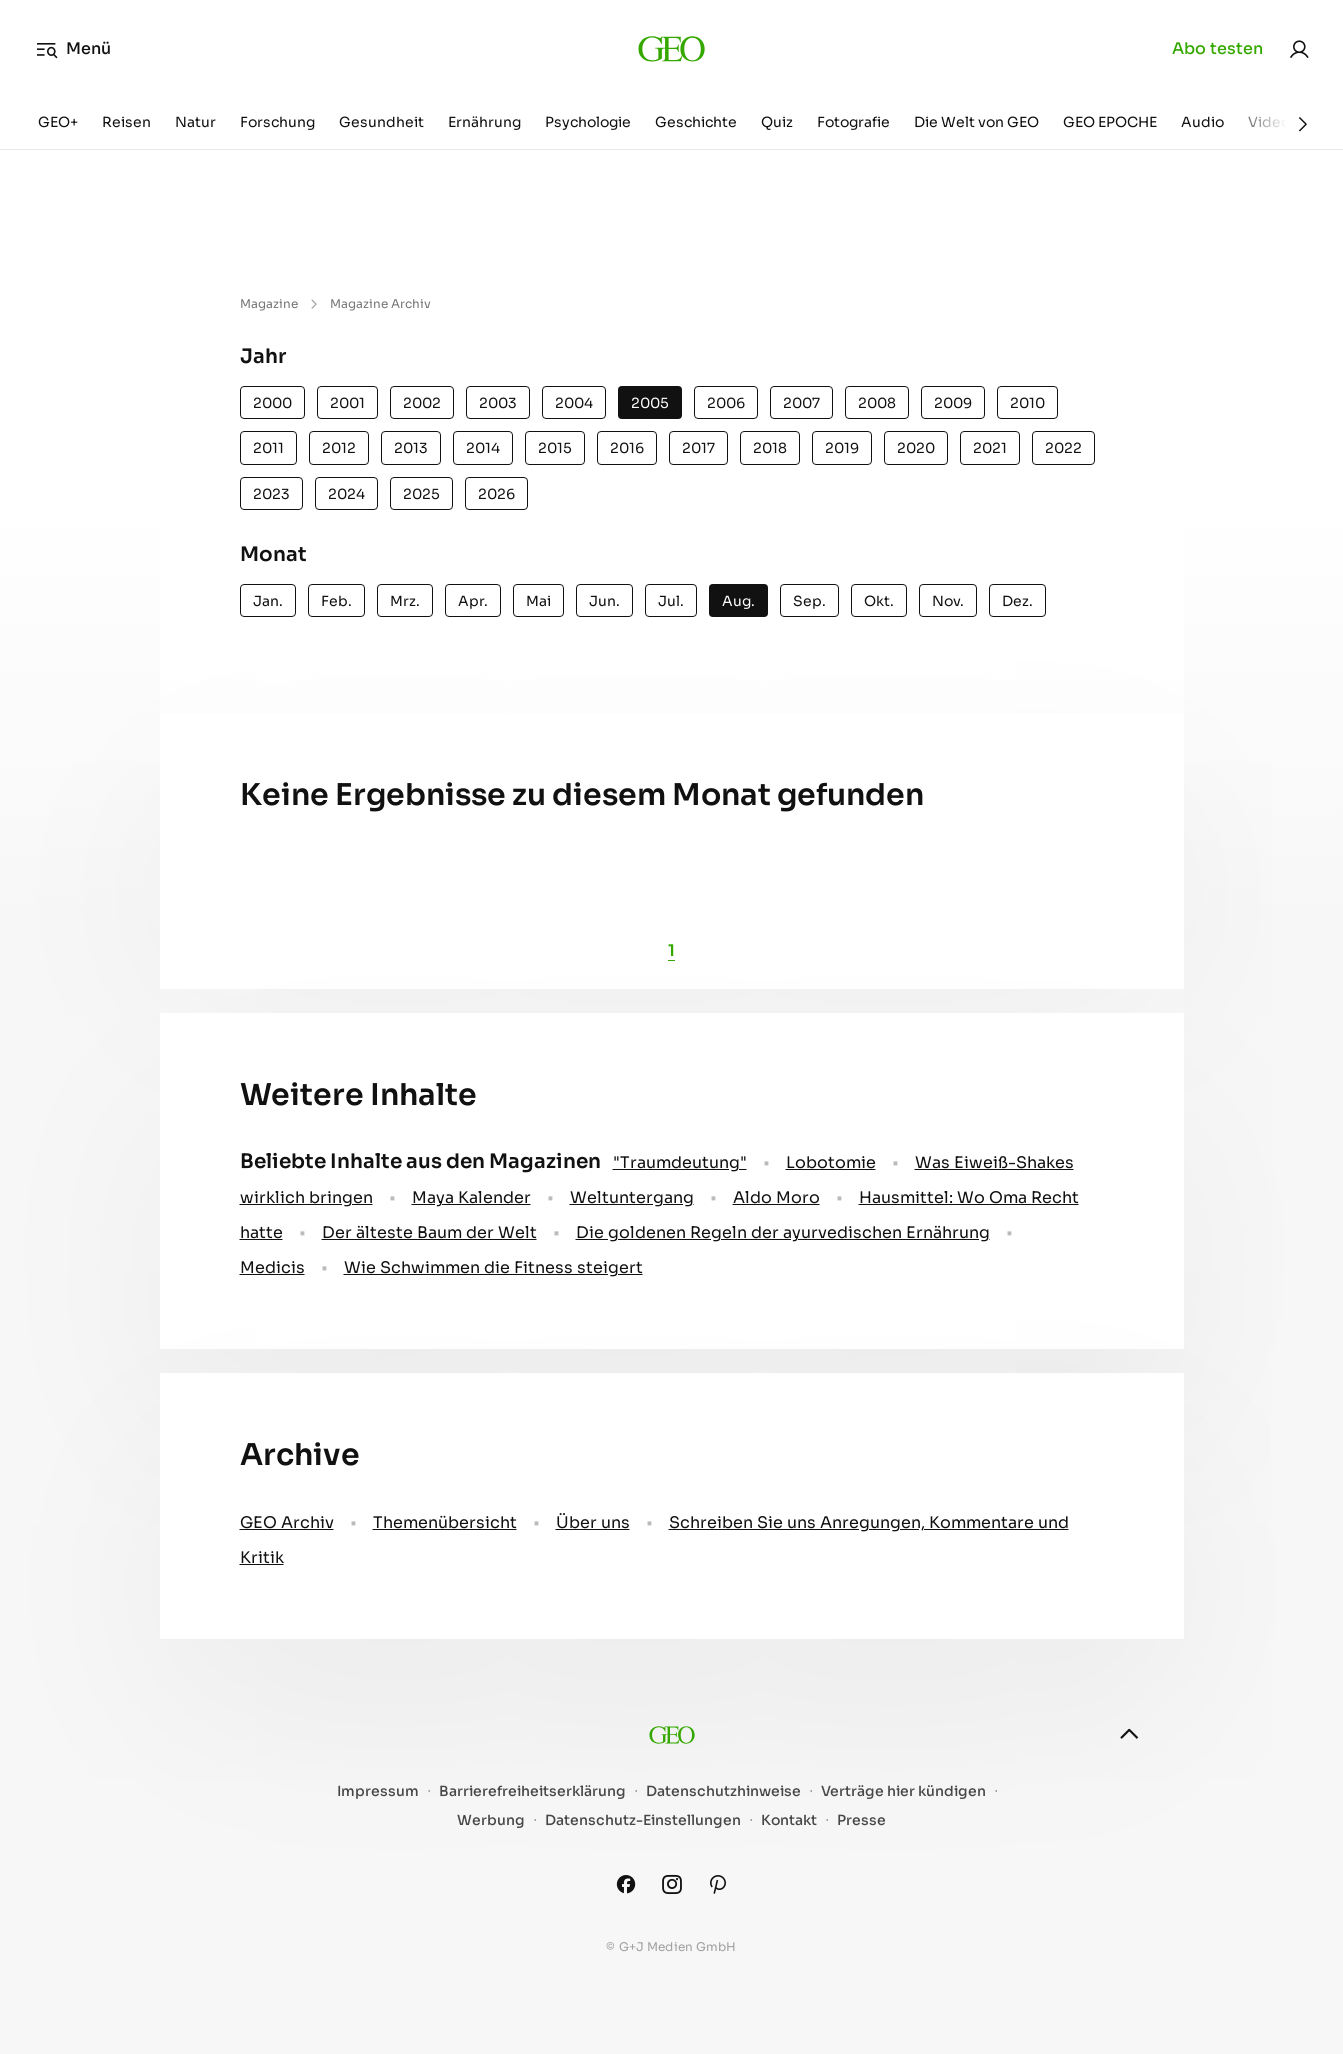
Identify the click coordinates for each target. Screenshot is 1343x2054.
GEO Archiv (287, 1522)
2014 (483, 448)
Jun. (604, 601)
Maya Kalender (471, 1197)
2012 (339, 448)
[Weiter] (1303, 124)
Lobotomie (831, 1162)
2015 (555, 448)
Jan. (268, 601)
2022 (1063, 448)
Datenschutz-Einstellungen (643, 1820)
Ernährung (484, 122)
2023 (271, 494)
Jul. (671, 601)
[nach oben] (1129, 1734)
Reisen (126, 122)
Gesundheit (381, 122)
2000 (272, 403)
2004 (574, 403)
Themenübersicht (445, 1522)
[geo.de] (671, 49)
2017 (698, 448)
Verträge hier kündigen (903, 1791)
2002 (422, 403)
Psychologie (588, 122)
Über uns (593, 1522)
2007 (801, 403)
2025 (421, 494)
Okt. (879, 601)
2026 (496, 494)
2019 (842, 448)
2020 (916, 448)
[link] (1299, 49)
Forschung (277, 122)
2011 (268, 448)
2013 (411, 448)
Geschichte (696, 122)
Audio (1202, 122)
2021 (990, 448)
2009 (953, 403)
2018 (770, 448)
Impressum (378, 1791)
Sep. (809, 601)
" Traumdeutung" (680, 1162)
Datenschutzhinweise (723, 1791)
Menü (73, 49)
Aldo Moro (776, 1197)
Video (1269, 122)
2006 (726, 403)
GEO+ (58, 122)
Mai (538, 601)
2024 (346, 494)
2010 (1027, 403)
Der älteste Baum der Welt (429, 1232)
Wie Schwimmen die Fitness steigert (493, 1267)
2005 (650, 403)
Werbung (491, 1820)
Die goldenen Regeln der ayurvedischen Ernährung (783, 1232)
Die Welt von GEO (976, 122)
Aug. (738, 601)
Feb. (336, 601)
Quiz (777, 122)
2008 (877, 403)
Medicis (272, 1267)
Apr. (473, 601)
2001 (347, 403)
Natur (195, 122)
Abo (1217, 49)
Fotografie (853, 122)
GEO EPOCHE (1110, 122)
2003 (498, 403)
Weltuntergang (632, 1197)
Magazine (269, 303)
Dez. (1017, 601)
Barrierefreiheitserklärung (532, 1791)
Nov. (948, 601)
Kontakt (789, 1820)
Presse (861, 1820)
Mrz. (405, 601)
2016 (627, 448)
